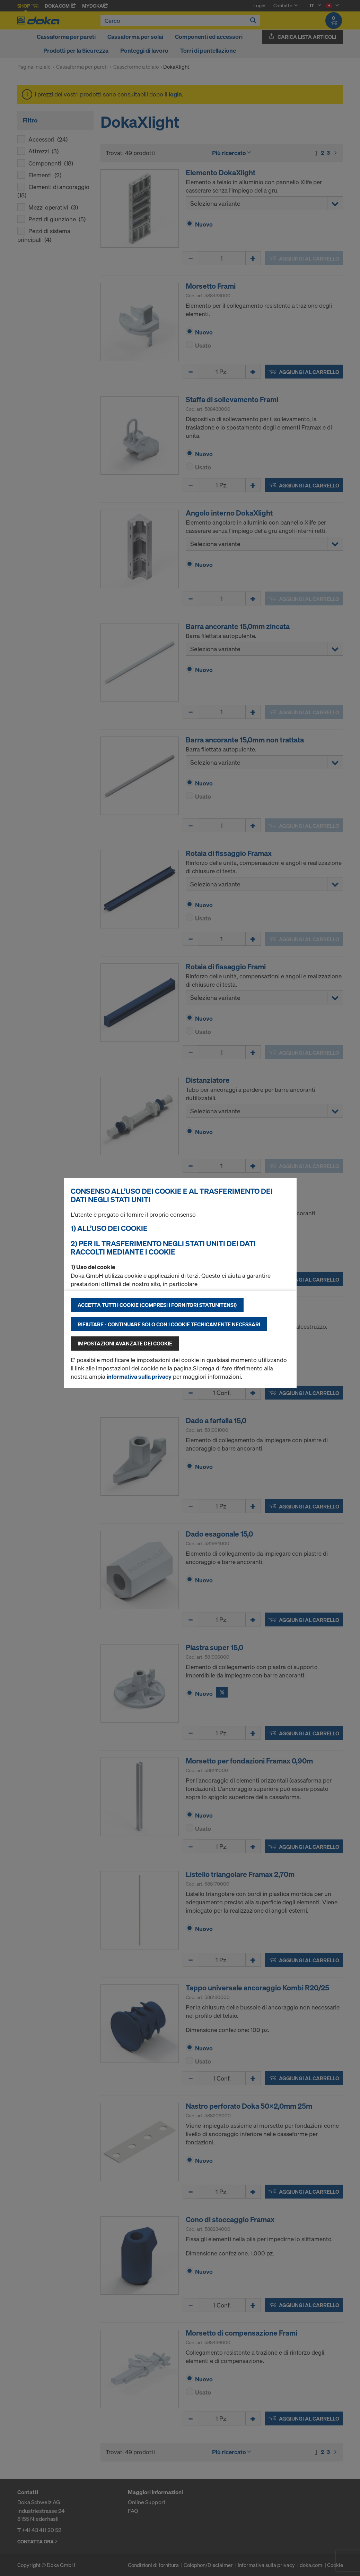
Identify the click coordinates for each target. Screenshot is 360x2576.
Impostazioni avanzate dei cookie (125, 1343)
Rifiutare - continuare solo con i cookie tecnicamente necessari (169, 1324)
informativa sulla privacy (139, 1376)
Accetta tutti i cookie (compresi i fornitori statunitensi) (157, 1304)
